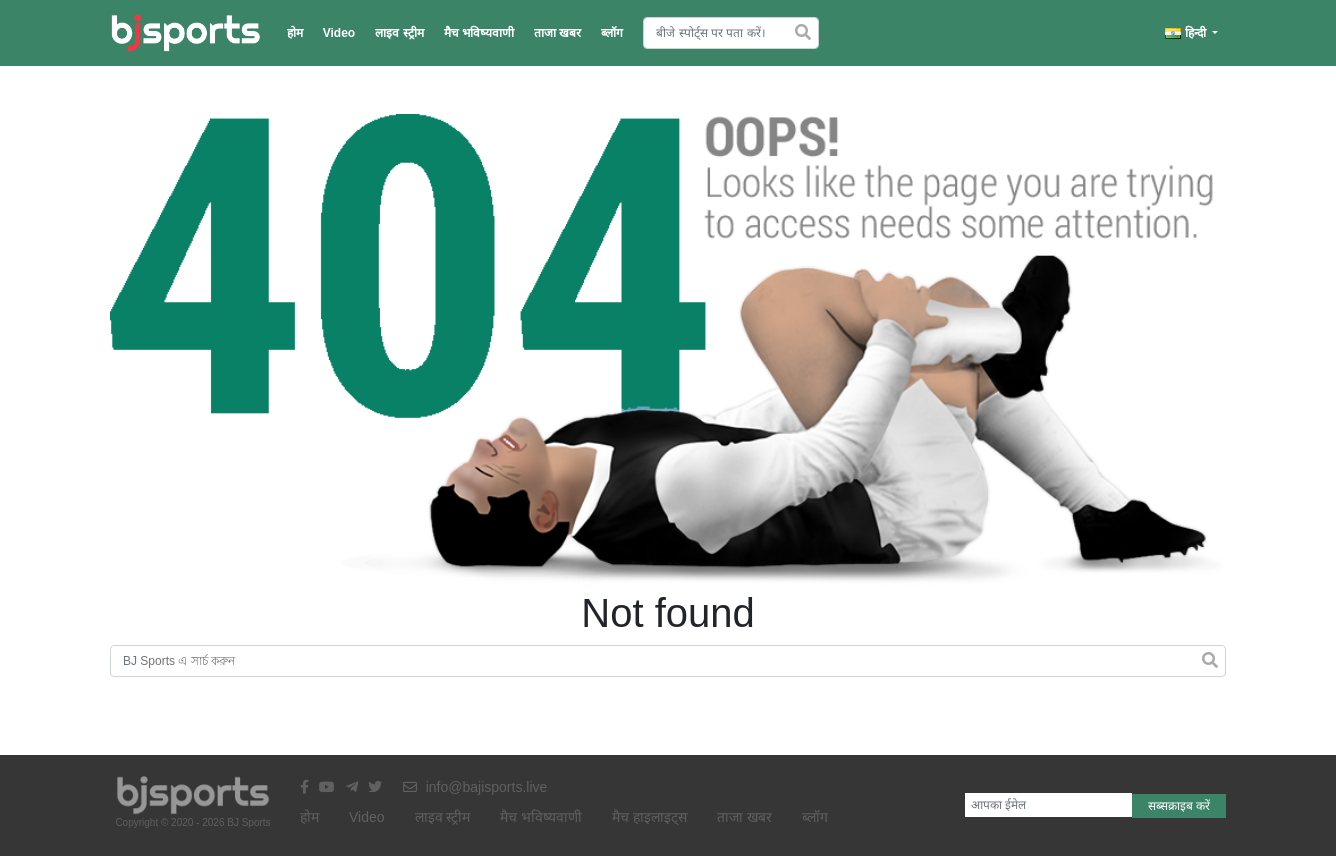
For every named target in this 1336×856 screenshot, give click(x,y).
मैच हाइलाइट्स (649, 817)
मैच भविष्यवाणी (479, 33)
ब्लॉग (612, 33)
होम (295, 33)
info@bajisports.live (475, 787)
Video (339, 33)
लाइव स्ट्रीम (399, 33)
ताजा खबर (557, 33)
